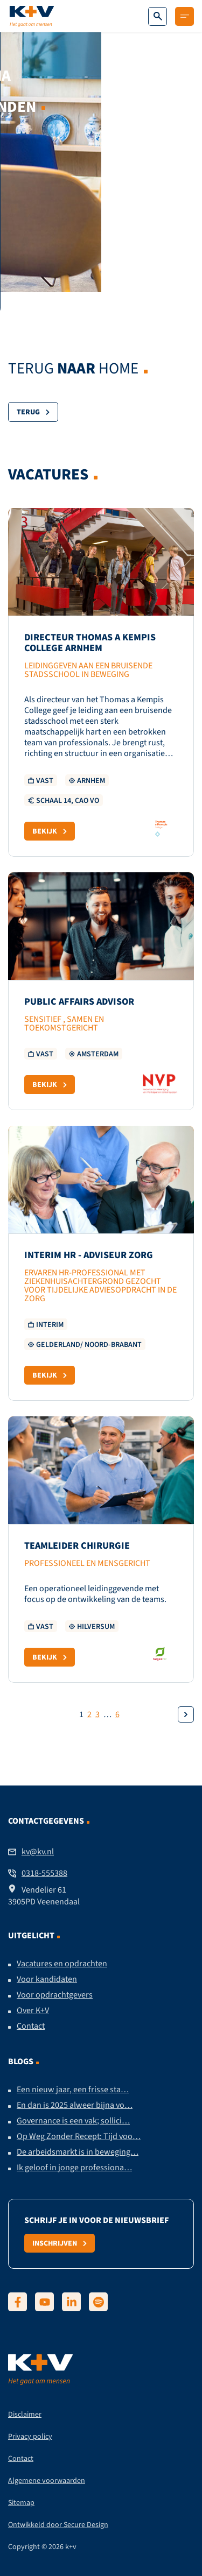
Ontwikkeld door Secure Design (58, 2524)
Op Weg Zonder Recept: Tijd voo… (79, 2136)
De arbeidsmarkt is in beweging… (77, 2152)
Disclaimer (24, 2414)
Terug (33, 412)
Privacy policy (30, 2436)
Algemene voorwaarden (46, 2480)
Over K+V (33, 2010)
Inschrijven (59, 2243)
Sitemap (21, 2502)
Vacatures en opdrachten (62, 1963)
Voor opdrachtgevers (55, 1994)
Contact (31, 2026)
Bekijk (49, 831)
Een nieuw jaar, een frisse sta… (73, 2089)
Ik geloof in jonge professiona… (74, 2167)
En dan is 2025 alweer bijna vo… (75, 2105)
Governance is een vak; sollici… (73, 2120)
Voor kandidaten (47, 1979)
